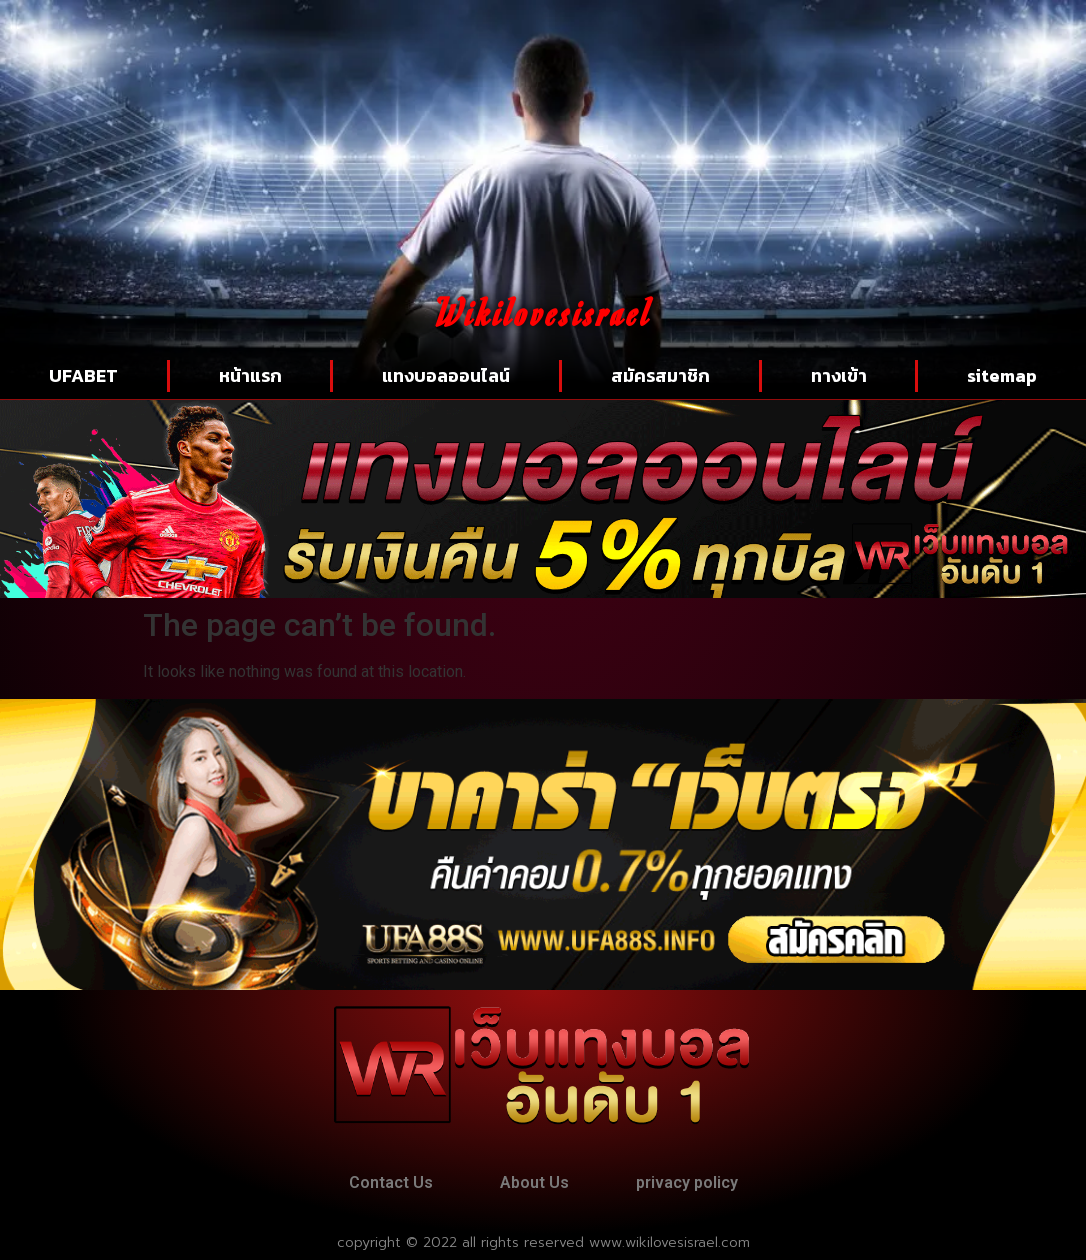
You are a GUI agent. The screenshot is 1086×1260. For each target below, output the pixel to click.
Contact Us (391, 1182)
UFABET (83, 375)
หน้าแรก (250, 375)
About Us (534, 1182)
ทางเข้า (839, 375)
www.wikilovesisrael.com (669, 1242)
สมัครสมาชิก (660, 375)
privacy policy (687, 1182)
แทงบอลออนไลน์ (446, 375)
